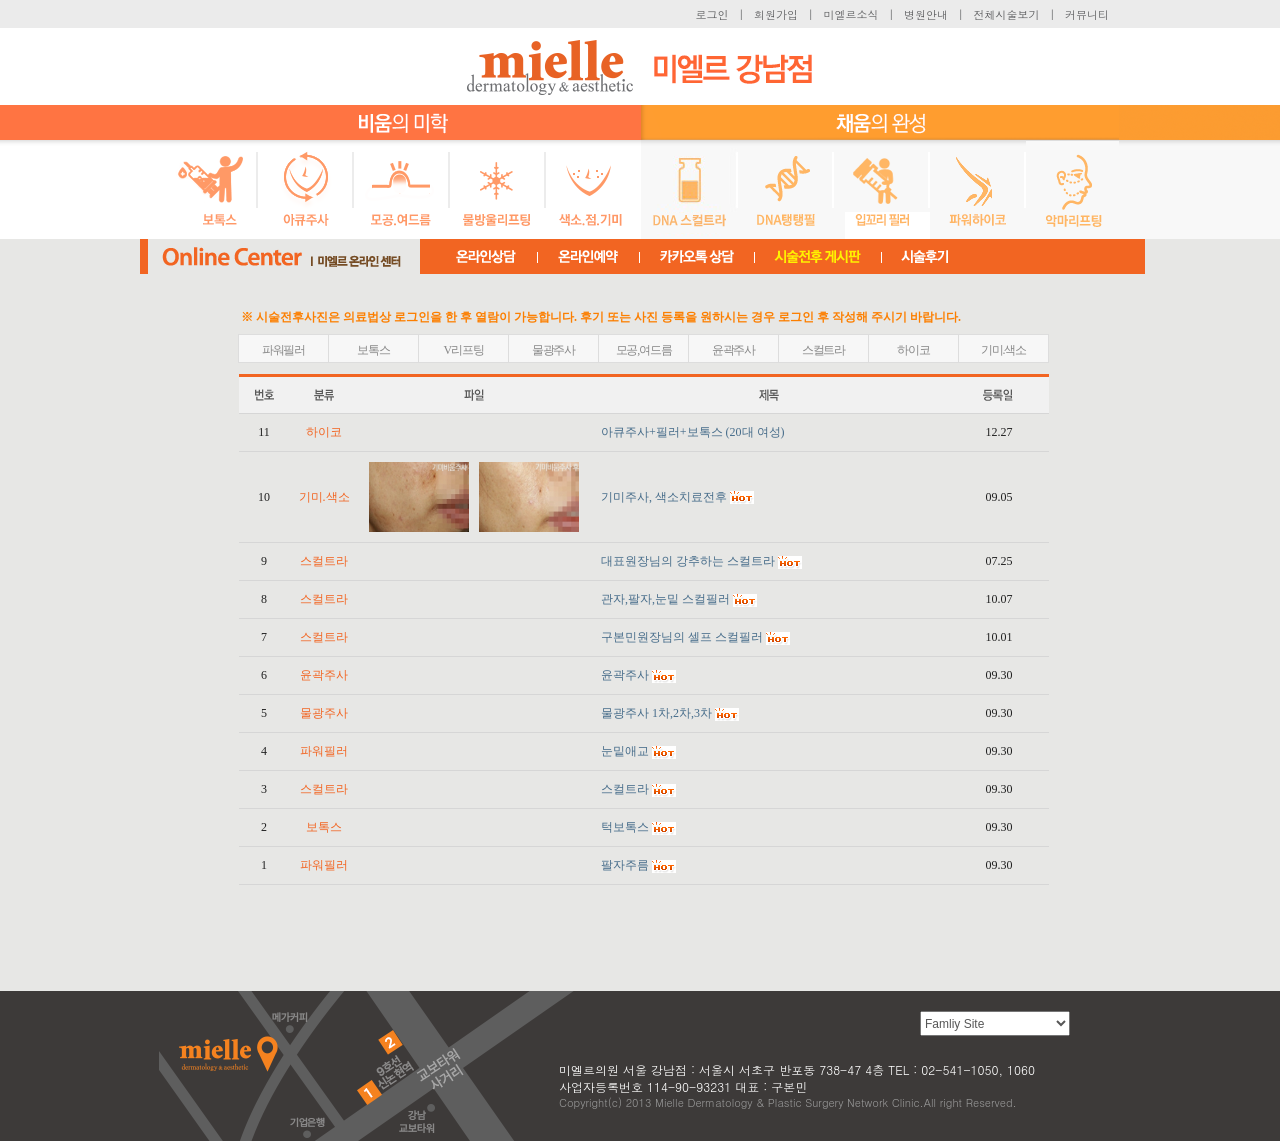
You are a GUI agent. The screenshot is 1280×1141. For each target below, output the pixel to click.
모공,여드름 (644, 350)
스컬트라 (823, 350)
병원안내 (926, 14)
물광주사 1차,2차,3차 (656, 713)
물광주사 (553, 350)
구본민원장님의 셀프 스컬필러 (682, 637)
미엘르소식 (851, 14)
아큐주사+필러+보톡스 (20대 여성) (693, 432)
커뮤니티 (1087, 14)
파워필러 (283, 350)
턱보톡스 (625, 827)
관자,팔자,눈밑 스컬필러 (665, 599)
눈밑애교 (625, 751)
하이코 (913, 350)
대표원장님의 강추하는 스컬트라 (688, 561)
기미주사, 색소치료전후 (664, 497)
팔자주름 (625, 865)
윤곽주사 (733, 350)
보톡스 (373, 350)
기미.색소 (1003, 350)
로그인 (712, 14)
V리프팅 (464, 350)
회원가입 (776, 14)
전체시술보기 (1007, 14)
